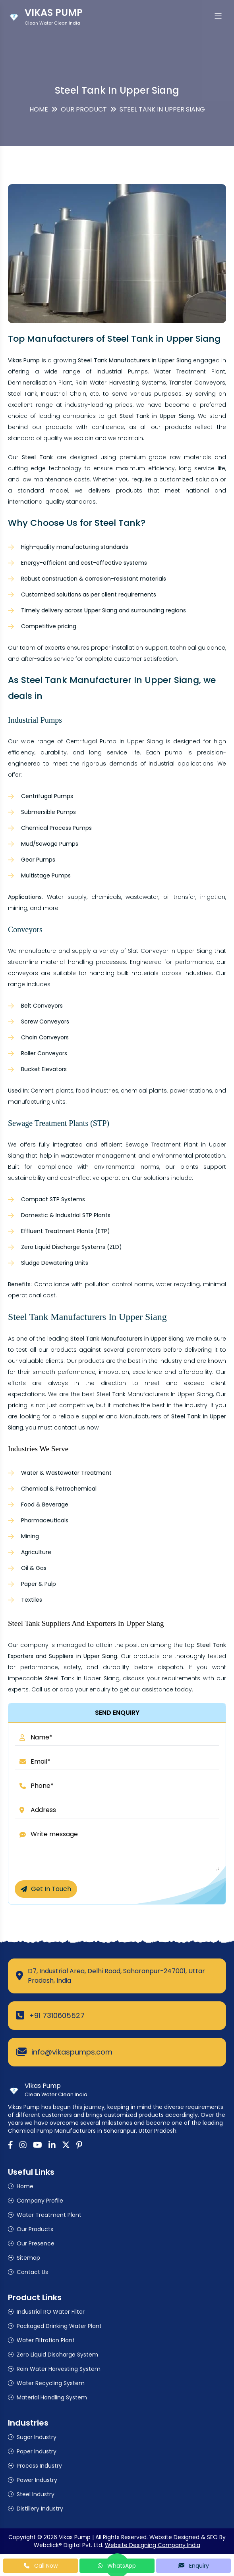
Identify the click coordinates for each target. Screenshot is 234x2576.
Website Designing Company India (152, 2545)
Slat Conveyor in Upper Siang (170, 951)
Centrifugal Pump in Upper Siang (114, 741)
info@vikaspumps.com (71, 2052)
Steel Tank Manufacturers (133, 1394)
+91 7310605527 (57, 2015)
